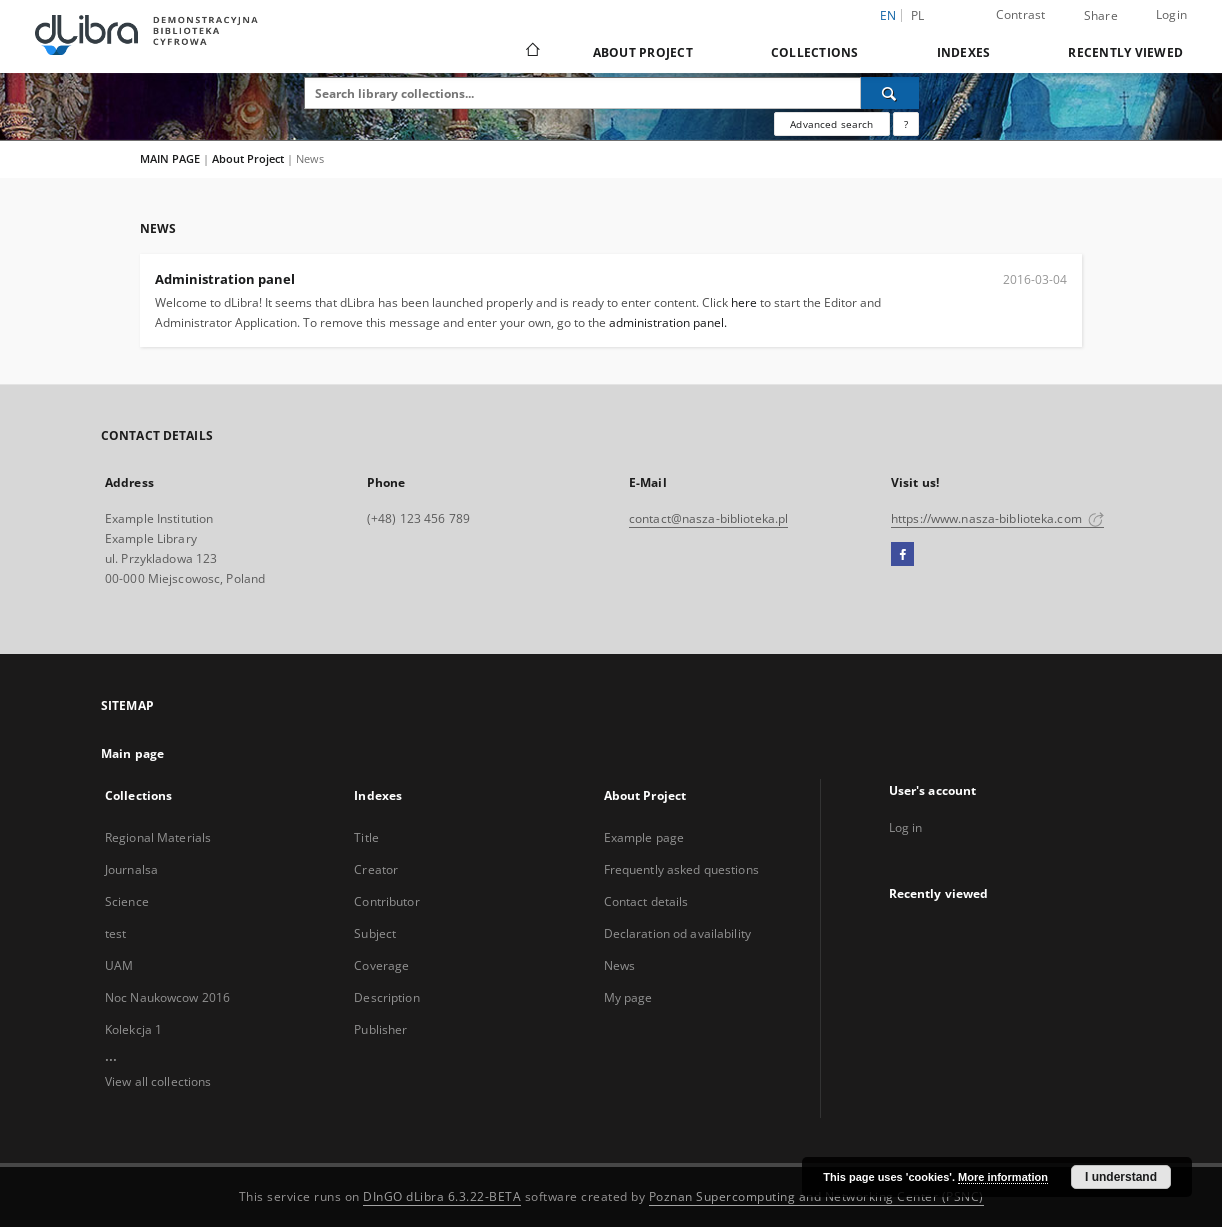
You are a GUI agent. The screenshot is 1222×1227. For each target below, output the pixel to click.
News (619, 965)
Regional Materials (158, 837)
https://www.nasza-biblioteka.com (997, 518)
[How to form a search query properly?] (906, 124)
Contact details (646, 901)
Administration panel (225, 279)
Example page (644, 837)
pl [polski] (918, 15)
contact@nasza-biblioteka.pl (708, 518)
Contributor (386, 901)
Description (386, 997)
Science (127, 901)
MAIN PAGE (170, 158)
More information (1003, 1177)
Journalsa (131, 869)
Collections (815, 52)
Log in (906, 827)
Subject (375, 933)
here (744, 302)
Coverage (381, 965)
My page (628, 997)
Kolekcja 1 (133, 1029)
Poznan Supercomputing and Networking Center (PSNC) (816, 1196)
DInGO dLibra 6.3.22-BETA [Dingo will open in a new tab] (442, 1196)
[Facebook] (902, 555)
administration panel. (668, 322)
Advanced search (831, 124)
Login (1171, 14)
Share (1101, 16)
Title (366, 837)
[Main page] (531, 52)
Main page (132, 753)
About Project (643, 52)
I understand (1121, 1177)
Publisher (380, 1029)
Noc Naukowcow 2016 (167, 997)
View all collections (158, 1081)
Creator (376, 869)
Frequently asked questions (681, 869)
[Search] (890, 93)
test (115, 933)
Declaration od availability (677, 933)
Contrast (1021, 14)
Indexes (964, 52)
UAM (119, 965)
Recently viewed (1125, 52)
